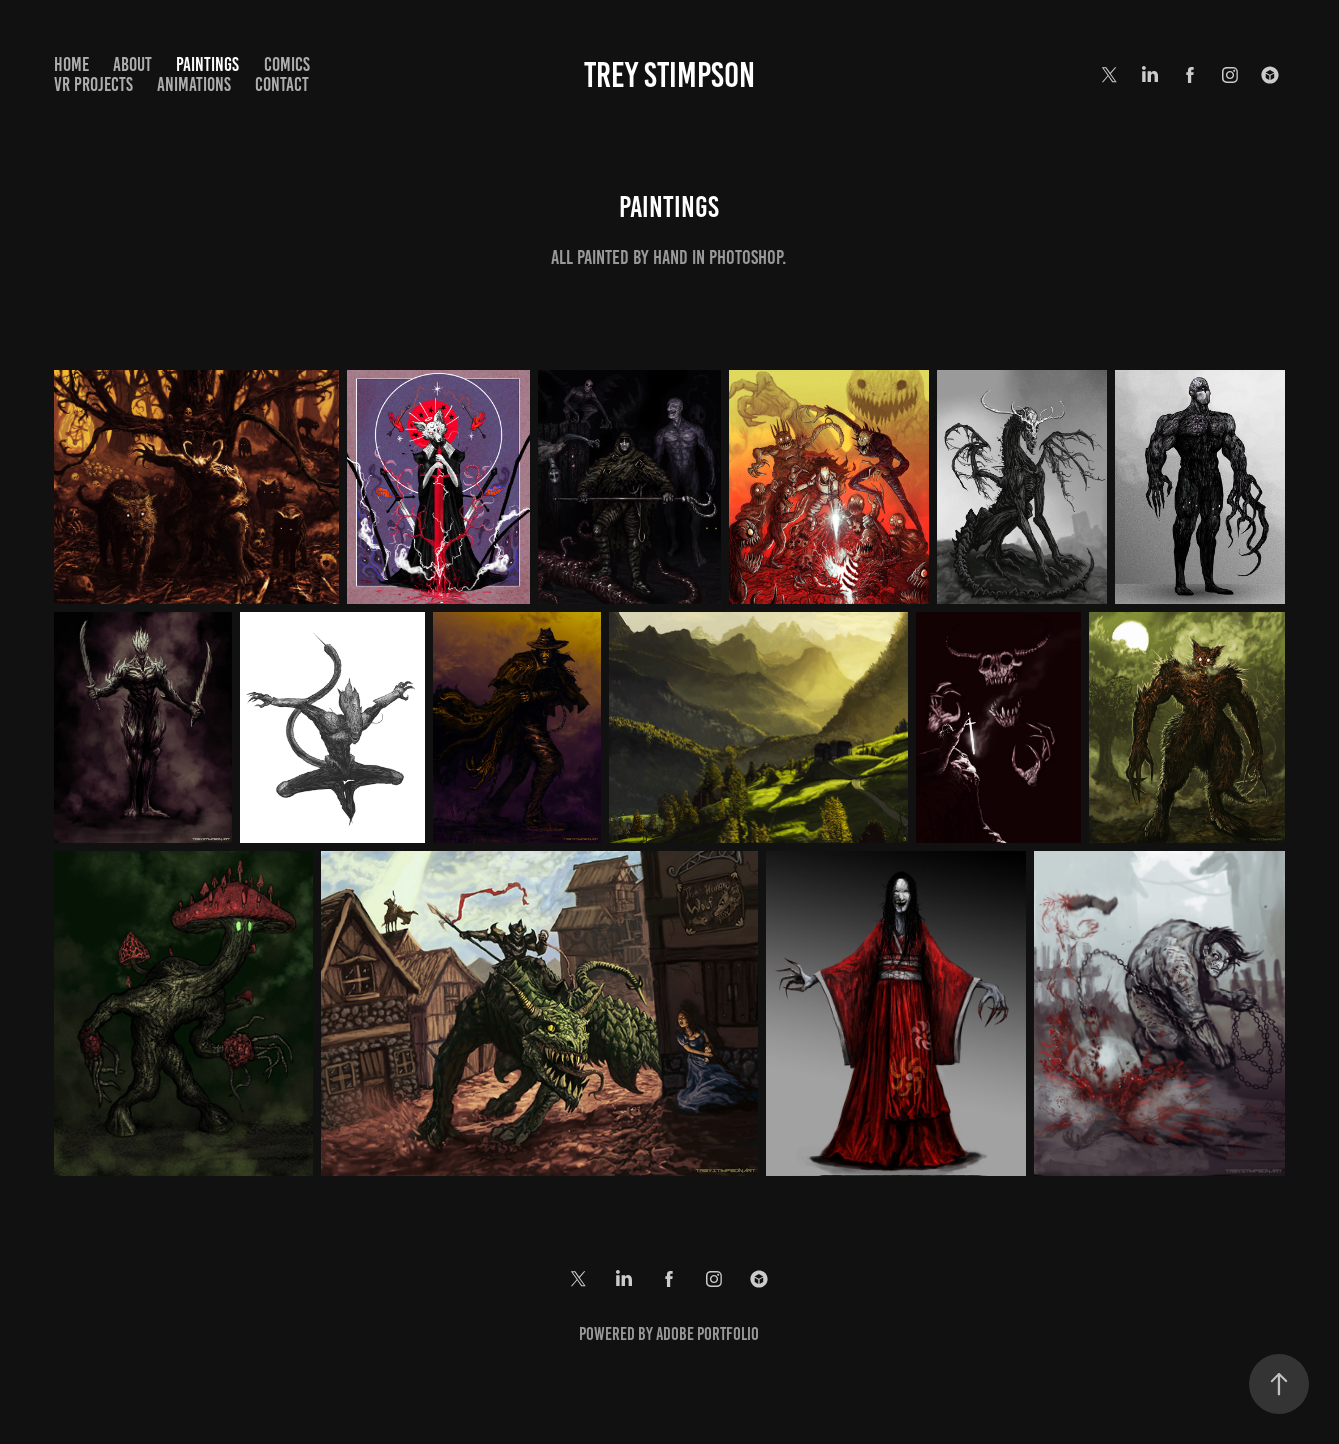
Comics (287, 64)
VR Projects (93, 84)
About (132, 64)
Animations (194, 84)
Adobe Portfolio (707, 1334)
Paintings (207, 64)
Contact (282, 84)
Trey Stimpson (669, 75)
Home (71, 64)
